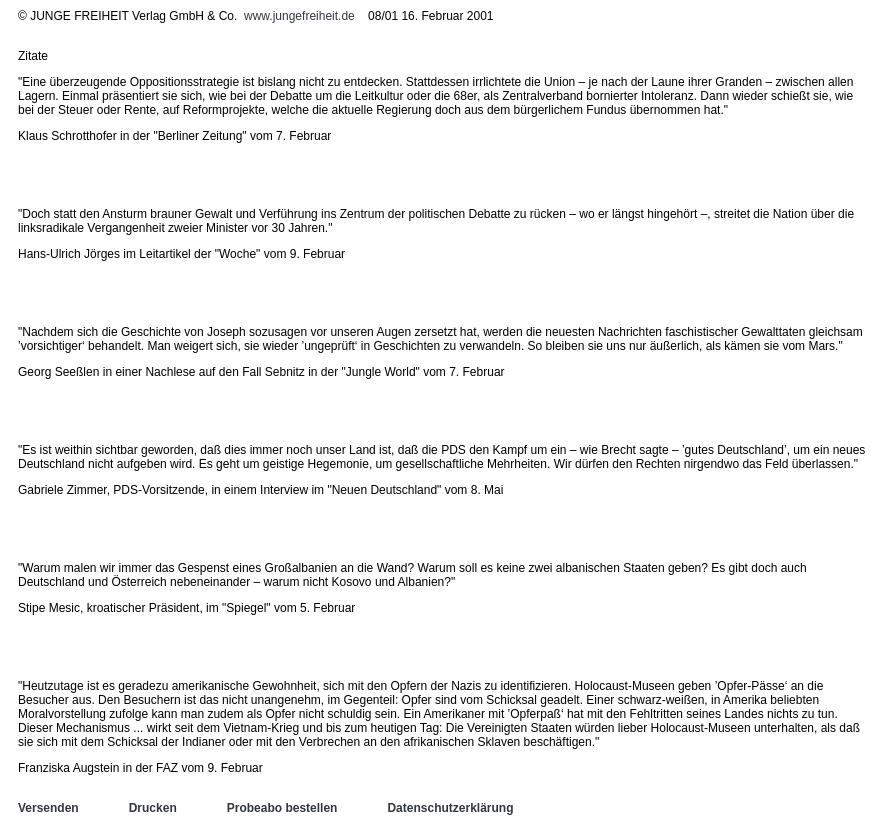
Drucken (153, 808)
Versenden (48, 808)
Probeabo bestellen (282, 808)
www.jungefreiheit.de (299, 16)
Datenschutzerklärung (450, 808)
